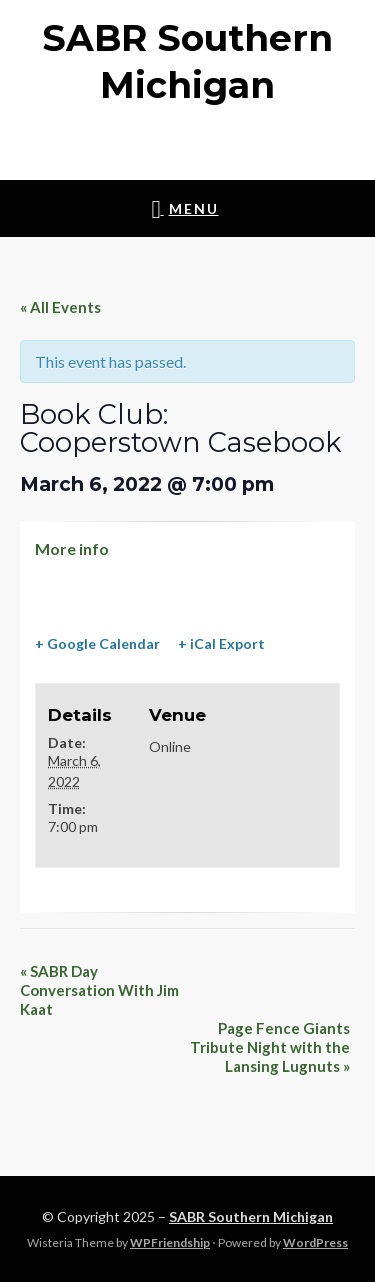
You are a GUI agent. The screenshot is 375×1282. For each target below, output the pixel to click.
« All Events (60, 307)
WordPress (315, 1242)
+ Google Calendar (97, 643)
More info (72, 548)
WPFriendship (170, 1242)
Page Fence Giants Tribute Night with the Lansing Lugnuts (270, 1047)
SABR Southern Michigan (251, 1216)
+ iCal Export (221, 643)
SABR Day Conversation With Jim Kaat (99, 990)
